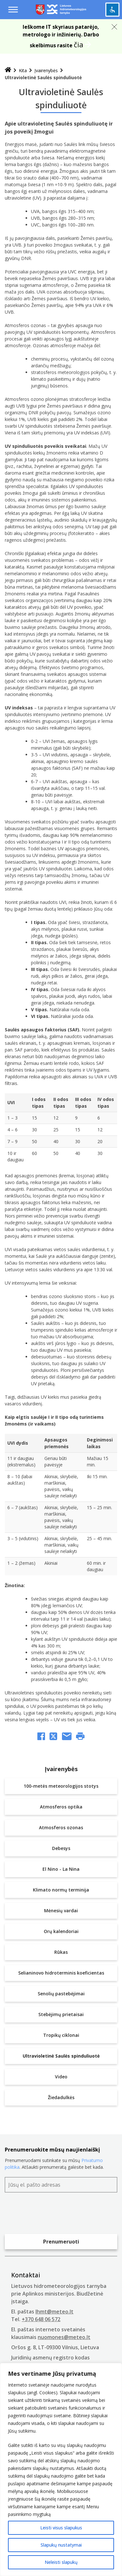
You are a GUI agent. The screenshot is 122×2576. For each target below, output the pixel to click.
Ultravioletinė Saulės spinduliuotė (61, 2056)
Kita (23, 70)
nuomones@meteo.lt (64, 2337)
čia (78, 44)
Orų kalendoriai (61, 1931)
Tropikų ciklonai (61, 2035)
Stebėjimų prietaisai (61, 2014)
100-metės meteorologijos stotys (61, 1786)
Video (61, 2077)
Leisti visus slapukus (61, 2528)
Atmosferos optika (61, 1807)
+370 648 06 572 (41, 2319)
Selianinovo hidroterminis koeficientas (61, 1973)
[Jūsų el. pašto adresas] (61, 2184)
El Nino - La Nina (61, 1869)
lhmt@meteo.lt (54, 2311)
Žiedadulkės (61, 2097)
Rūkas (61, 1952)
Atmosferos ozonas (61, 1827)
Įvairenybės (46, 70)
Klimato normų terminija (61, 1890)
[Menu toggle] (13, 9)
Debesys (61, 1848)
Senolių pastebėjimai (61, 1994)
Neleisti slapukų (61, 2562)
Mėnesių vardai (61, 1910)
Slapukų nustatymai (61, 2545)
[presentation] (53, 2214)
